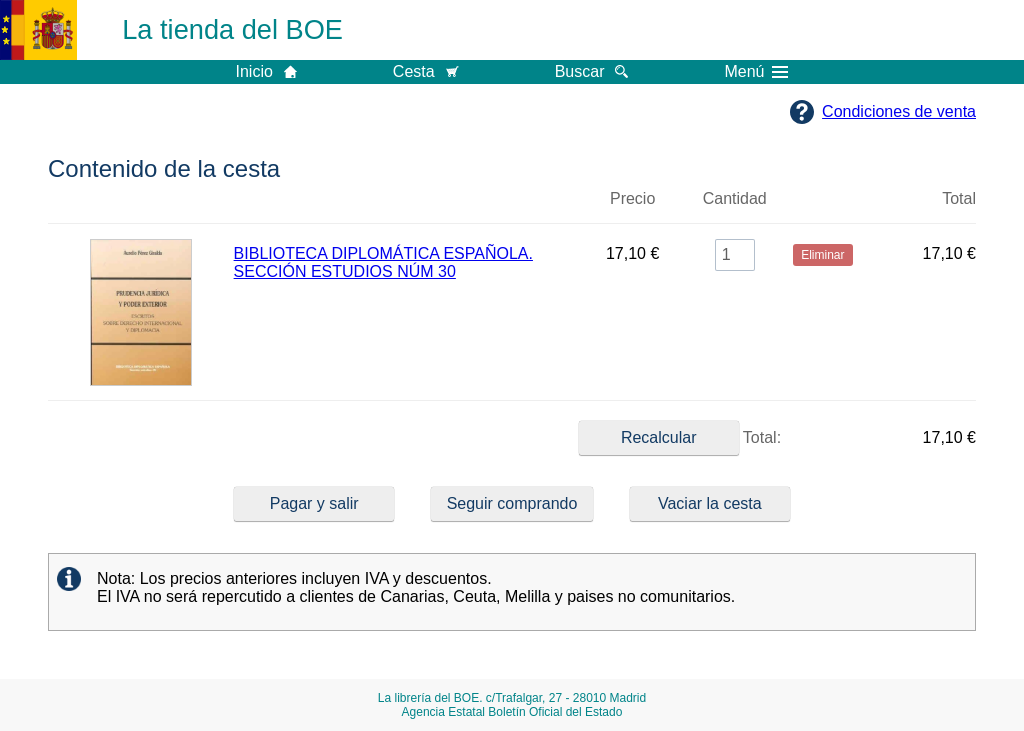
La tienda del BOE (232, 29)
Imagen (141, 207)
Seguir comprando (512, 503)
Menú (756, 72)
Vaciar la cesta (710, 503)
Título (405, 207)
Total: (680, 438)
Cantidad (735, 198)
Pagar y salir (314, 503)
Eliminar (823, 207)
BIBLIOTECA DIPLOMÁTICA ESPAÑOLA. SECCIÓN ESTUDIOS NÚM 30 (383, 262)
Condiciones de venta (899, 111)
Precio (632, 198)
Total (959, 198)
